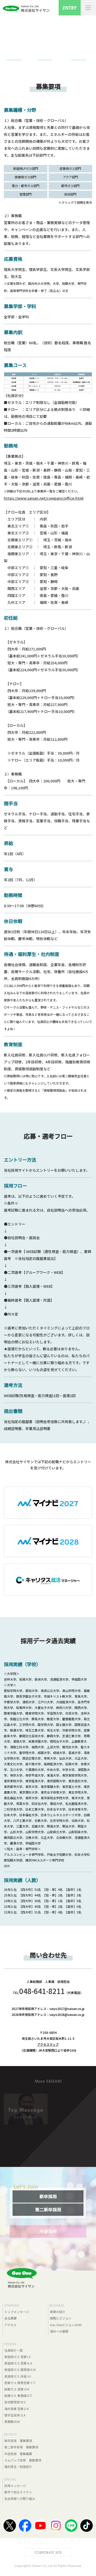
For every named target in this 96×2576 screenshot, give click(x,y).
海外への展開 (59, 2331)
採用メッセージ (15, 2485)
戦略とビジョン (60, 2318)
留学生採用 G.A (15, 2415)
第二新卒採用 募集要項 (21, 2447)
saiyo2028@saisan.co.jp (66, 2014)
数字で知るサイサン (18, 2492)
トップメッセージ (16, 2311)
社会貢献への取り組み (19, 2498)
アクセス (10, 2325)
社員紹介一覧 (13, 2350)
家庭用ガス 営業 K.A (18, 2363)
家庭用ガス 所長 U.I (17, 2376)
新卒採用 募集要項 (18, 2440)
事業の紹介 (57, 2311)
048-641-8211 (42, 1991)
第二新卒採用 (48, 2209)
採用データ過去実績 (78, 57)
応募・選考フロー (44, 57)
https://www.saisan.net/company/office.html (43, 498)
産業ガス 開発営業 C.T (19, 2382)
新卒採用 (48, 2196)
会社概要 (10, 2318)
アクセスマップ (48, 2044)
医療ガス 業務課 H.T (18, 2395)
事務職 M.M (12, 2421)
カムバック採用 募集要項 (22, 2460)
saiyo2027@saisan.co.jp (66, 2008)
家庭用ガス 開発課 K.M (20, 2369)
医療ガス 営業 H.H (16, 2389)
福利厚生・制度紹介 (18, 2466)
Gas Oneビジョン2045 (66, 2325)
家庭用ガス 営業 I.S (17, 2356)
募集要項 (13, 57)
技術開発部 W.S (15, 2402)
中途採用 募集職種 (18, 2453)
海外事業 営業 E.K (16, 2408)
